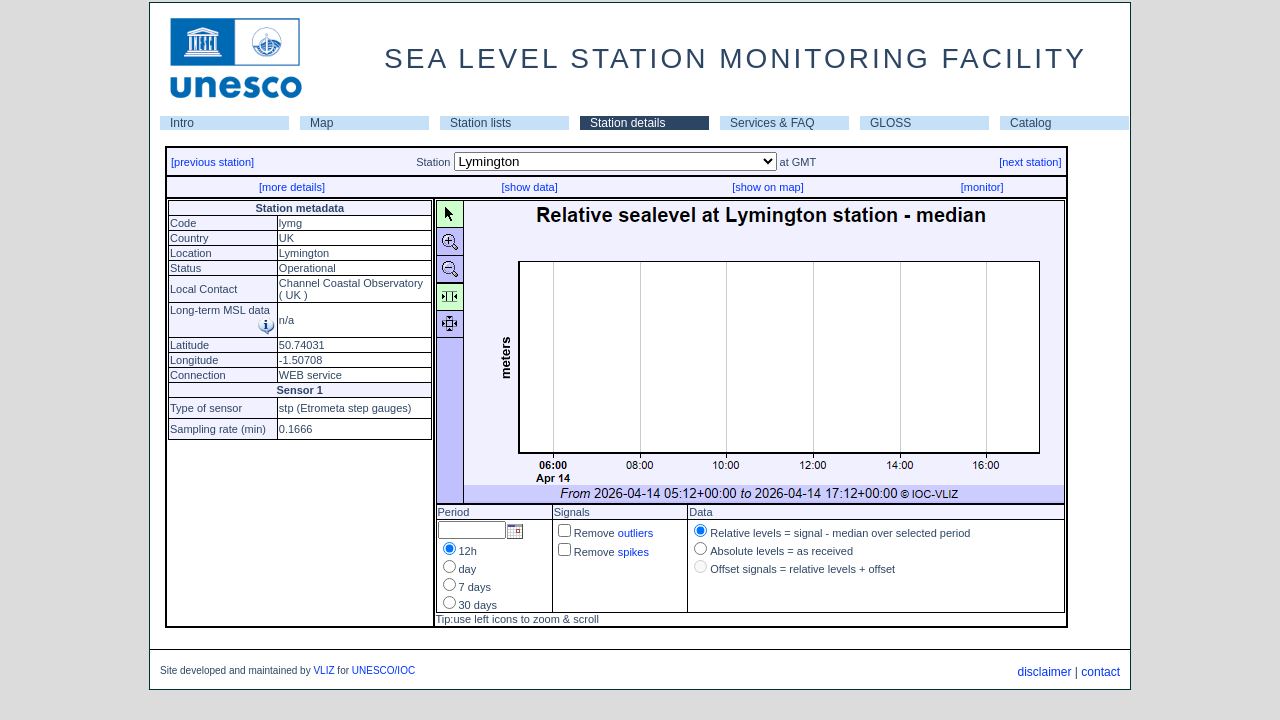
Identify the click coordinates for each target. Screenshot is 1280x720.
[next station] (1030, 162)
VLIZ (323, 670)
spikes (633, 552)
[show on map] (768, 187)
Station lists (480, 123)
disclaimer (1044, 672)
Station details (627, 123)
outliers (635, 533)
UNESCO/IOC (383, 670)
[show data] (529, 187)
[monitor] (982, 187)
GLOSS (890, 123)
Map (321, 123)
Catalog (1030, 123)
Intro (182, 123)
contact (1100, 672)
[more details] (292, 187)
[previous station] (212, 162)
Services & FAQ (772, 123)
